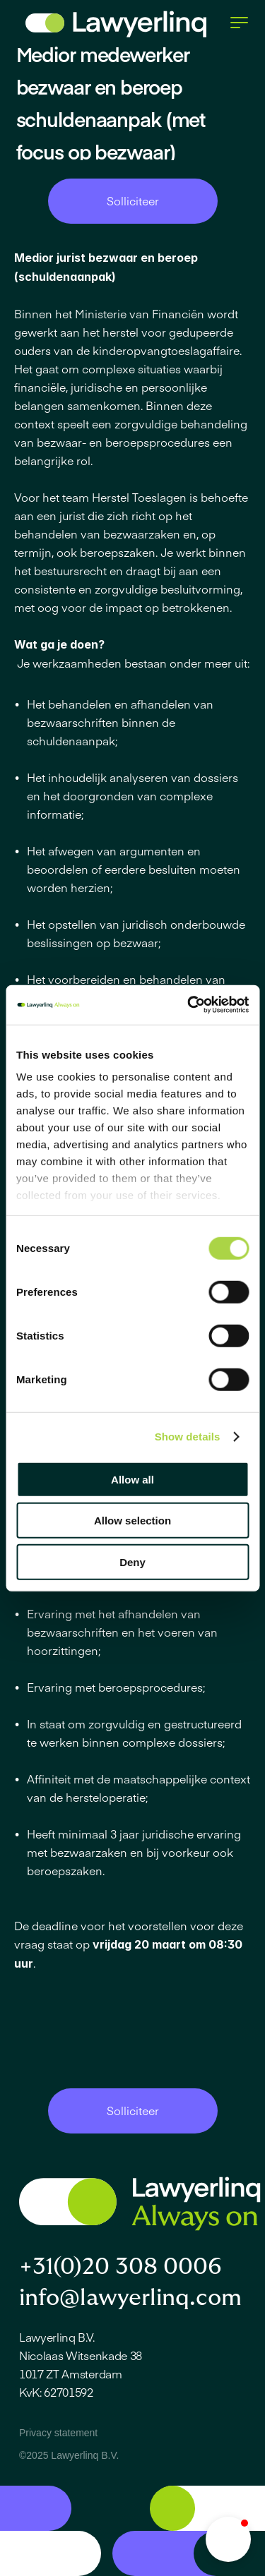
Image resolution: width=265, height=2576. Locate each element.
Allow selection (132, 1521)
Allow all (132, 1479)
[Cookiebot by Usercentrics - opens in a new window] (189, 1005)
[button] (228, 2539)
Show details (187, 1437)
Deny (132, 1561)
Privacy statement (58, 2432)
